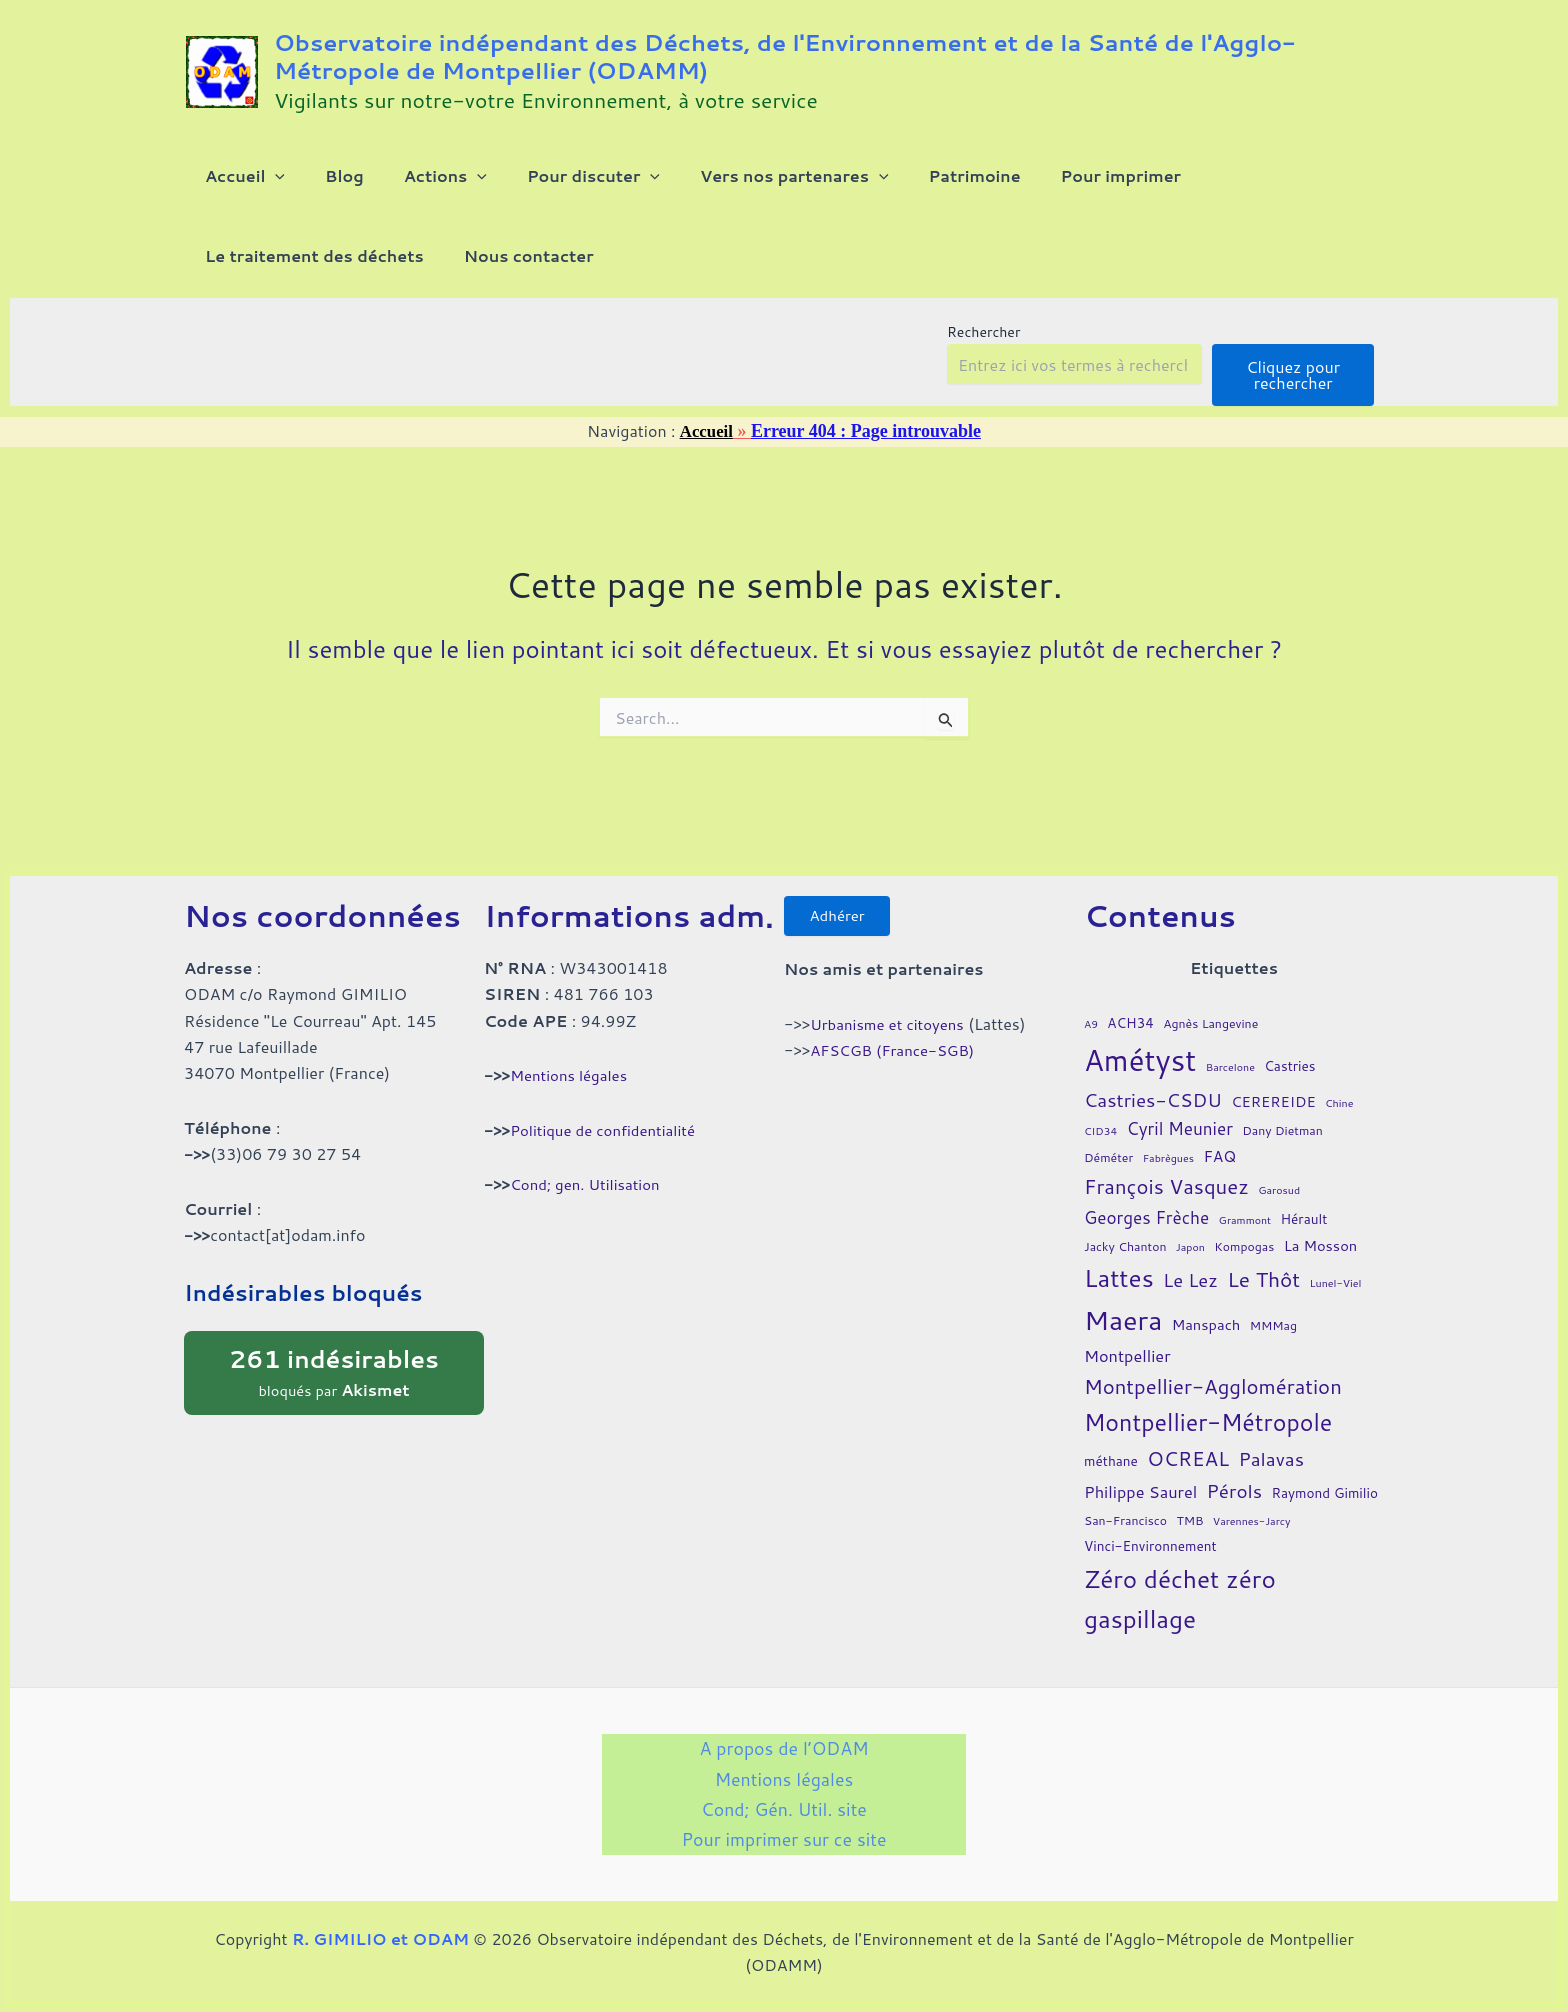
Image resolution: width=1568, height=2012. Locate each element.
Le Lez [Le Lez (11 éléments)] (1190, 1295)
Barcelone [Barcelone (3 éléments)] (1230, 1081)
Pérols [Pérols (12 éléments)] (1235, 1505)
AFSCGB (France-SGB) (898, 1070)
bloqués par (334, 1387)
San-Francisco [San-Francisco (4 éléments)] (1125, 1535)
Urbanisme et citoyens (892, 1044)
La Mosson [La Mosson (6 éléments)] (1321, 1260)
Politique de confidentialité (609, 1144)
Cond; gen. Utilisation (590, 1198)
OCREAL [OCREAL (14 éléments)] (1188, 1473)
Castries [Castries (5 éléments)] (1289, 1080)
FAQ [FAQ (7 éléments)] (1219, 1172)
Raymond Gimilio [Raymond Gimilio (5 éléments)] (1324, 1507)
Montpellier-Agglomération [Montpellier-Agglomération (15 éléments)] (1213, 1401)
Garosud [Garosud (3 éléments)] (1279, 1204)
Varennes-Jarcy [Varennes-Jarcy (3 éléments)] (1252, 1535)
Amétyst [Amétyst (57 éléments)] (1140, 1074)
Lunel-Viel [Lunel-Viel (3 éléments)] (1336, 1297)
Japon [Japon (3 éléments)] (1190, 1261)
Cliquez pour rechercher (1293, 406)
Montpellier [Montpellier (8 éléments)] (1127, 1370)
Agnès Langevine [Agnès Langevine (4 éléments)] (1210, 1039)
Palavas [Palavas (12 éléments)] (1271, 1473)
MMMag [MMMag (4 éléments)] (1273, 1341)
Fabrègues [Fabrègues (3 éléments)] (1168, 1173)
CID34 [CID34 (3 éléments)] (1100, 1146)
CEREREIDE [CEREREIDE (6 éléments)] (1273, 1116)
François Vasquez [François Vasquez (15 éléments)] (1166, 1201)
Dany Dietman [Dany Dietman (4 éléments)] (1282, 1146)
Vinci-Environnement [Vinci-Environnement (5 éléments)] (1150, 1561)
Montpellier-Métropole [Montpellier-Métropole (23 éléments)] (1208, 1438)
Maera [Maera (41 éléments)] (1123, 1335)
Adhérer (843, 933)
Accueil (706, 463)
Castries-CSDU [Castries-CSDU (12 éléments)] (1153, 1114)
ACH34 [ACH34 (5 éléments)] (1130, 1038)
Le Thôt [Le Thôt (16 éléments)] (1263, 1294)
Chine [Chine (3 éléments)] (1339, 1117)
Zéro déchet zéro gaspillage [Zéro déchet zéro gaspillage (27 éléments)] (1180, 1613)
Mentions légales (572, 1089)
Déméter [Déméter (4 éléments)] (1108, 1173)
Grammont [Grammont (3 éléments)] (1245, 1234)
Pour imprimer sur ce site (784, 1837)
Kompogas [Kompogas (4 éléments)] (1244, 1261)
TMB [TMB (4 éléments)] (1189, 1535)
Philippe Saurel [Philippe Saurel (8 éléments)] (1140, 1506)
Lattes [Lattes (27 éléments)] (1119, 1292)
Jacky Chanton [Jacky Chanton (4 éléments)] (1125, 1261)
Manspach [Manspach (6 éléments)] (1206, 1340)
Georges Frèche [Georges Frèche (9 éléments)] (1146, 1232)
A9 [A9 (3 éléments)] (1091, 1039)
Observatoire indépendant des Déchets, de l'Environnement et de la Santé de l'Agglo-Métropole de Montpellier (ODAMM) (785, 56)
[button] (263, 184)
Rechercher (983, 364)
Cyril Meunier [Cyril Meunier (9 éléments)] (1180, 1144)
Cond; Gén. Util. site (784, 1802)
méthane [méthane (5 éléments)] (1111, 1475)
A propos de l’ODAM (707, 1766)
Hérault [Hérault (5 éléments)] (1304, 1233)
